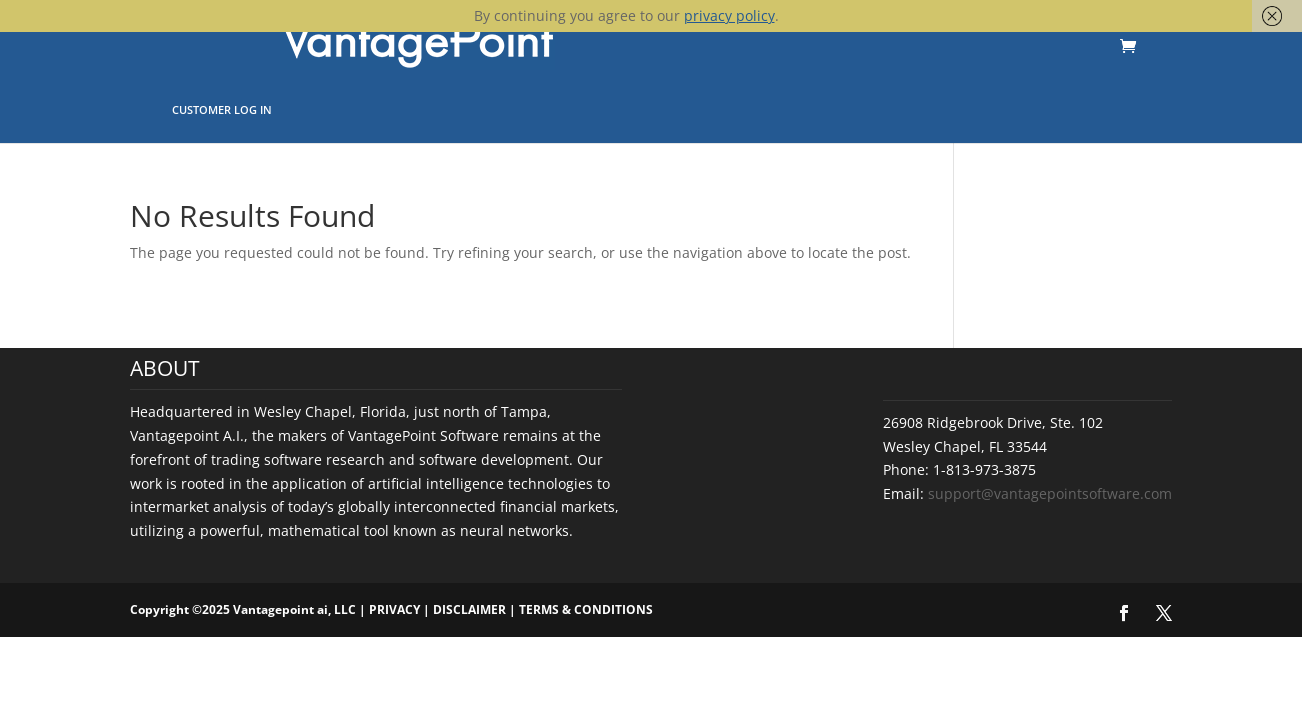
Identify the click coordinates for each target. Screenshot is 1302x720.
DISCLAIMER (469, 609)
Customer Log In (222, 109)
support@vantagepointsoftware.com (1050, 493)
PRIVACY (394, 609)
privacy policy (729, 15)
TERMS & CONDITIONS (586, 609)
